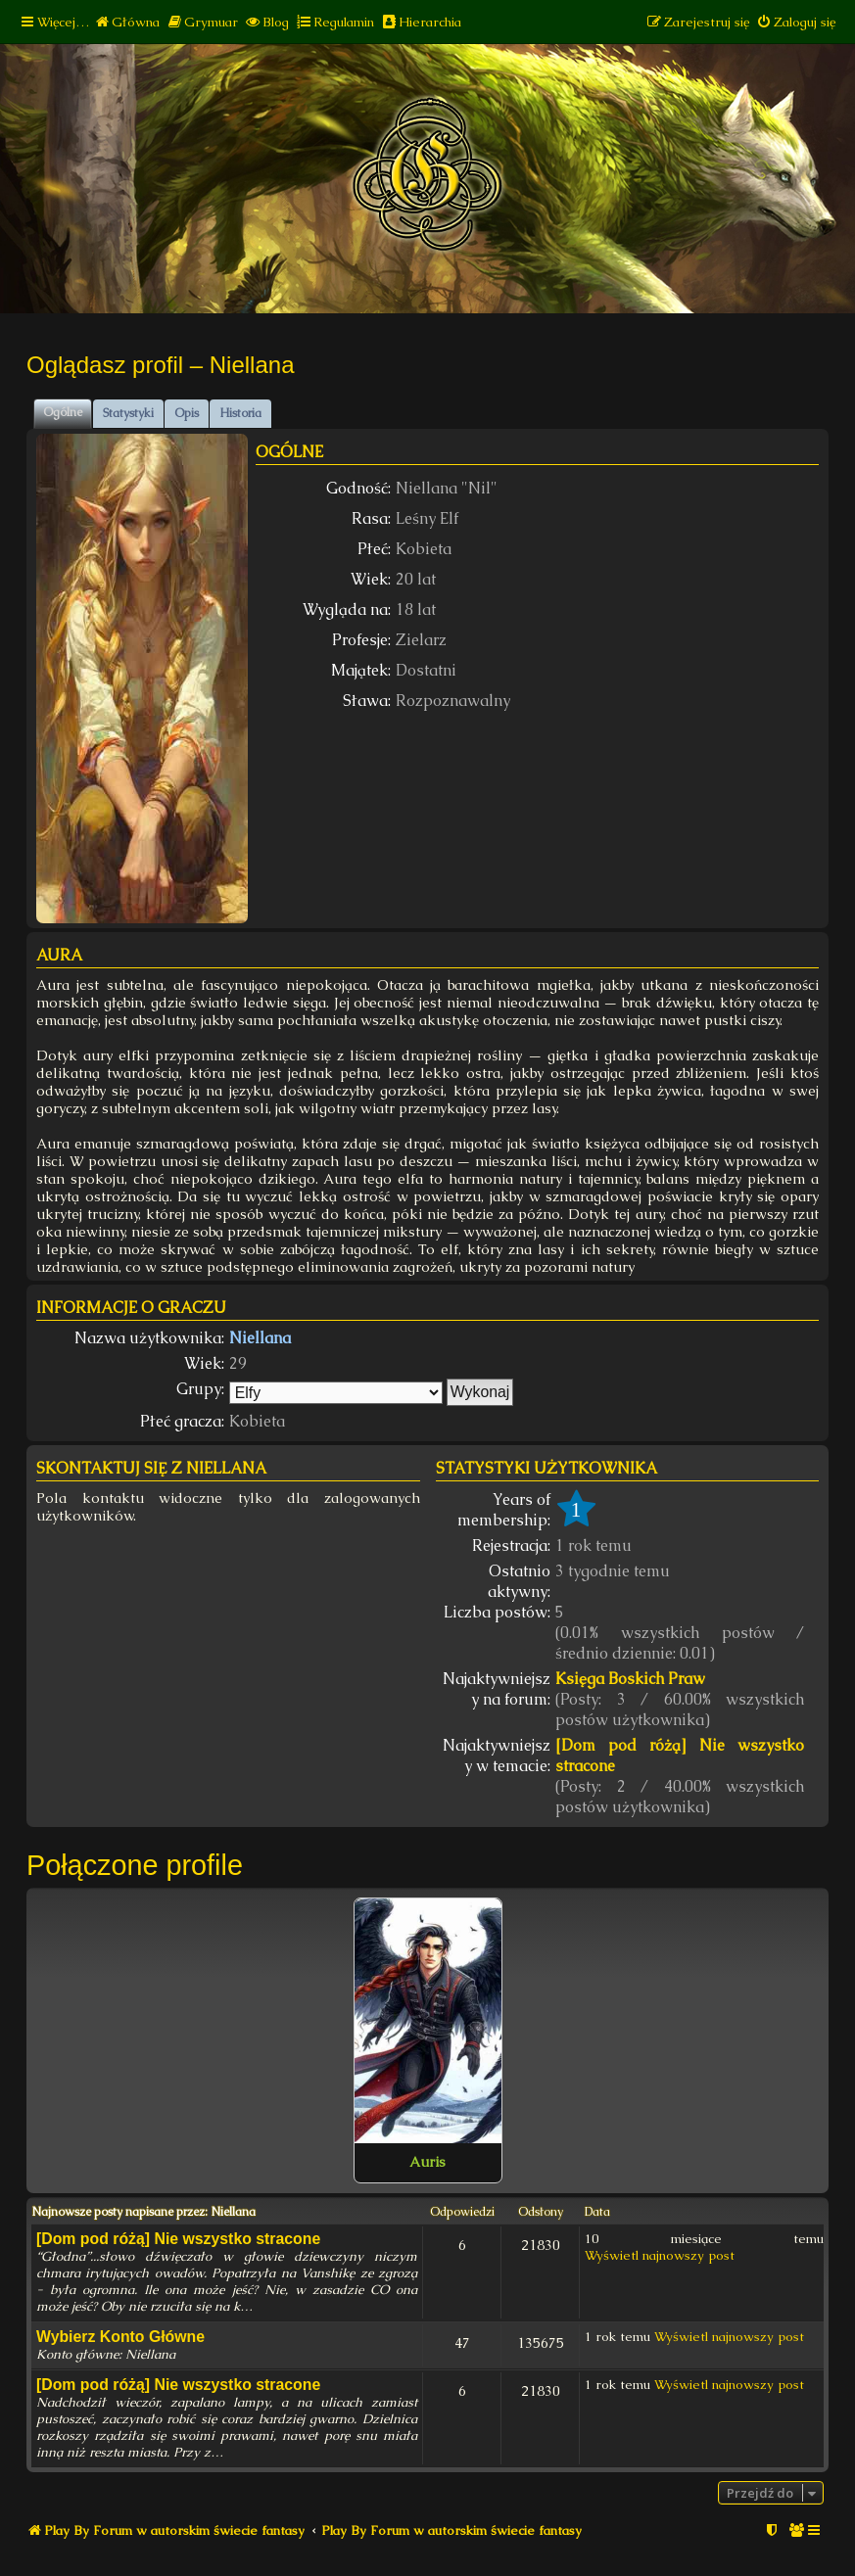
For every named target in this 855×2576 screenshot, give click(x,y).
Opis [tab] (186, 413)
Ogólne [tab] (62, 412)
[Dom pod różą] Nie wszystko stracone (679, 1755)
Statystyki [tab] (128, 413)
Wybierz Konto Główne (120, 2336)
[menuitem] (127, 22)
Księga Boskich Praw (630, 1678)
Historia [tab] (240, 413)
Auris (427, 2162)
